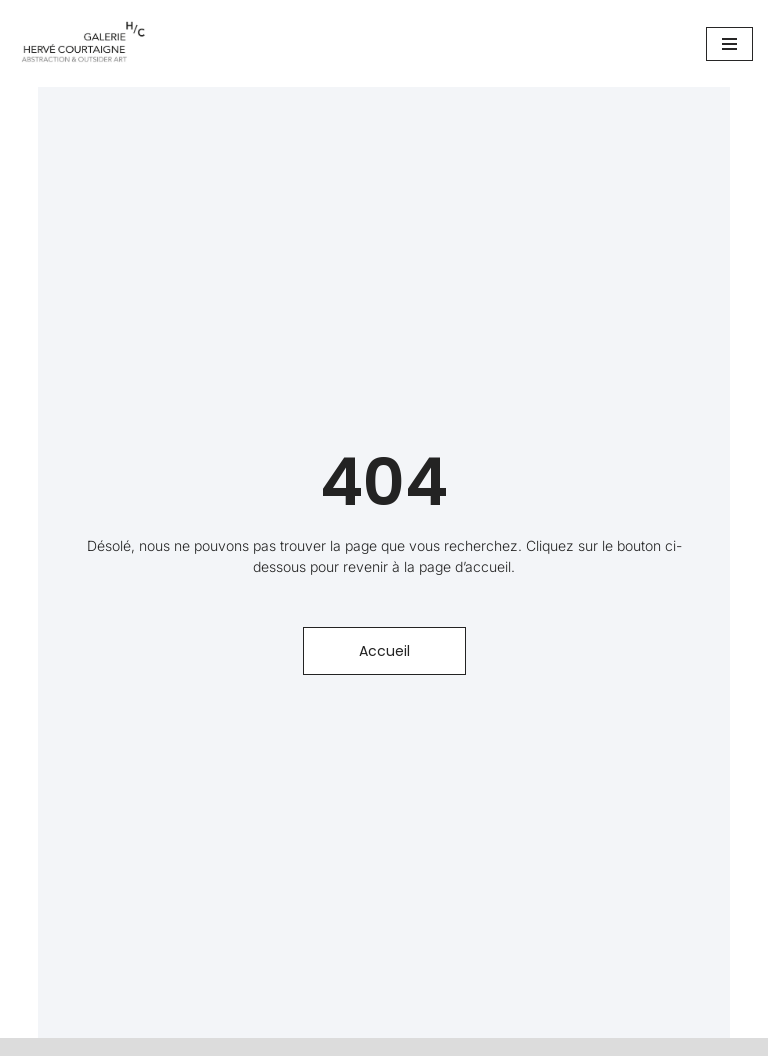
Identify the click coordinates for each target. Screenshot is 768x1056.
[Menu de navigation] (729, 44)
